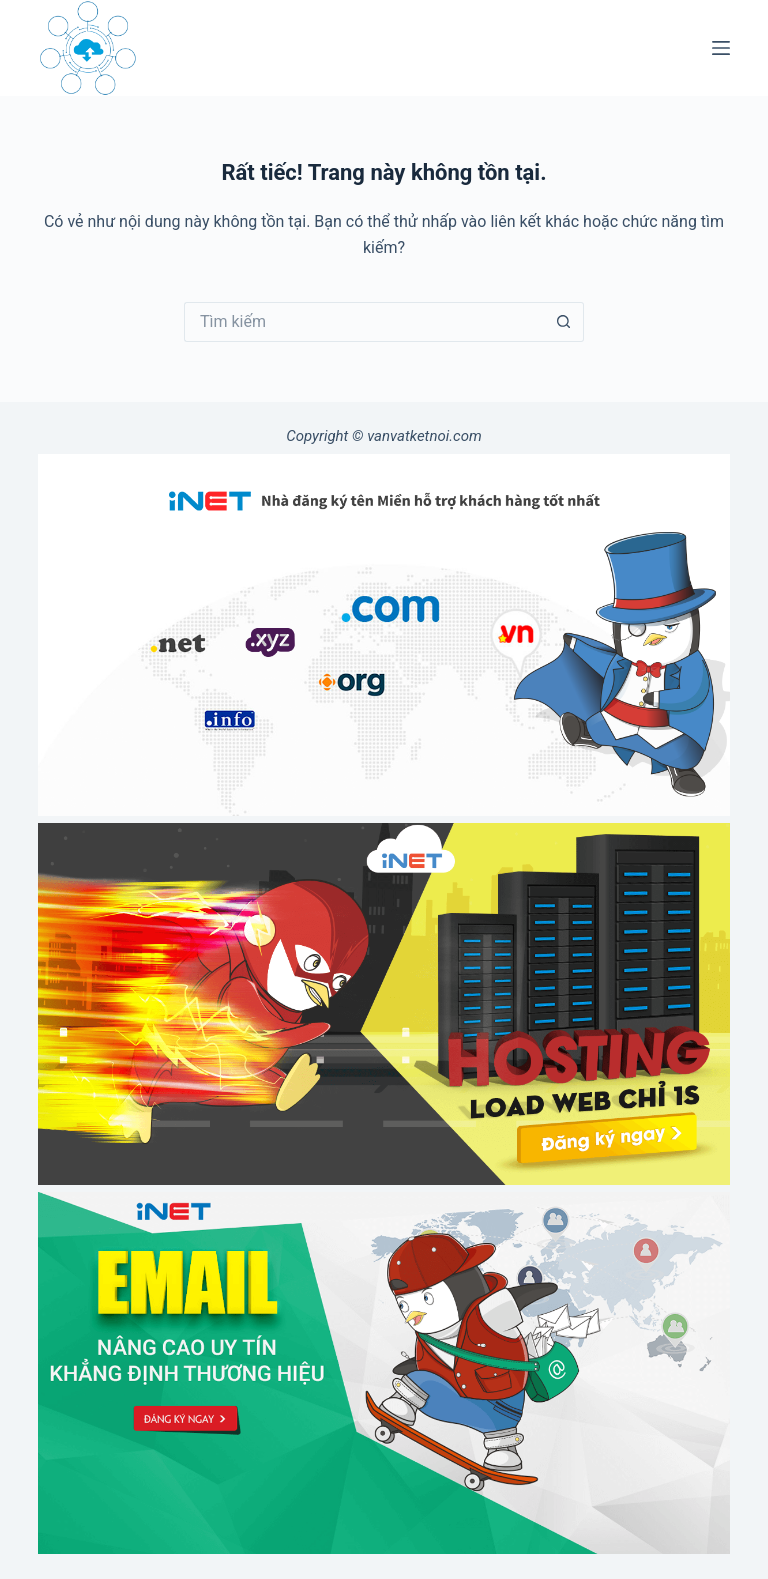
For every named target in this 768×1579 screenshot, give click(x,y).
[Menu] (721, 48)
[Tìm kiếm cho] (364, 322)
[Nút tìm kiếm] (564, 322)
